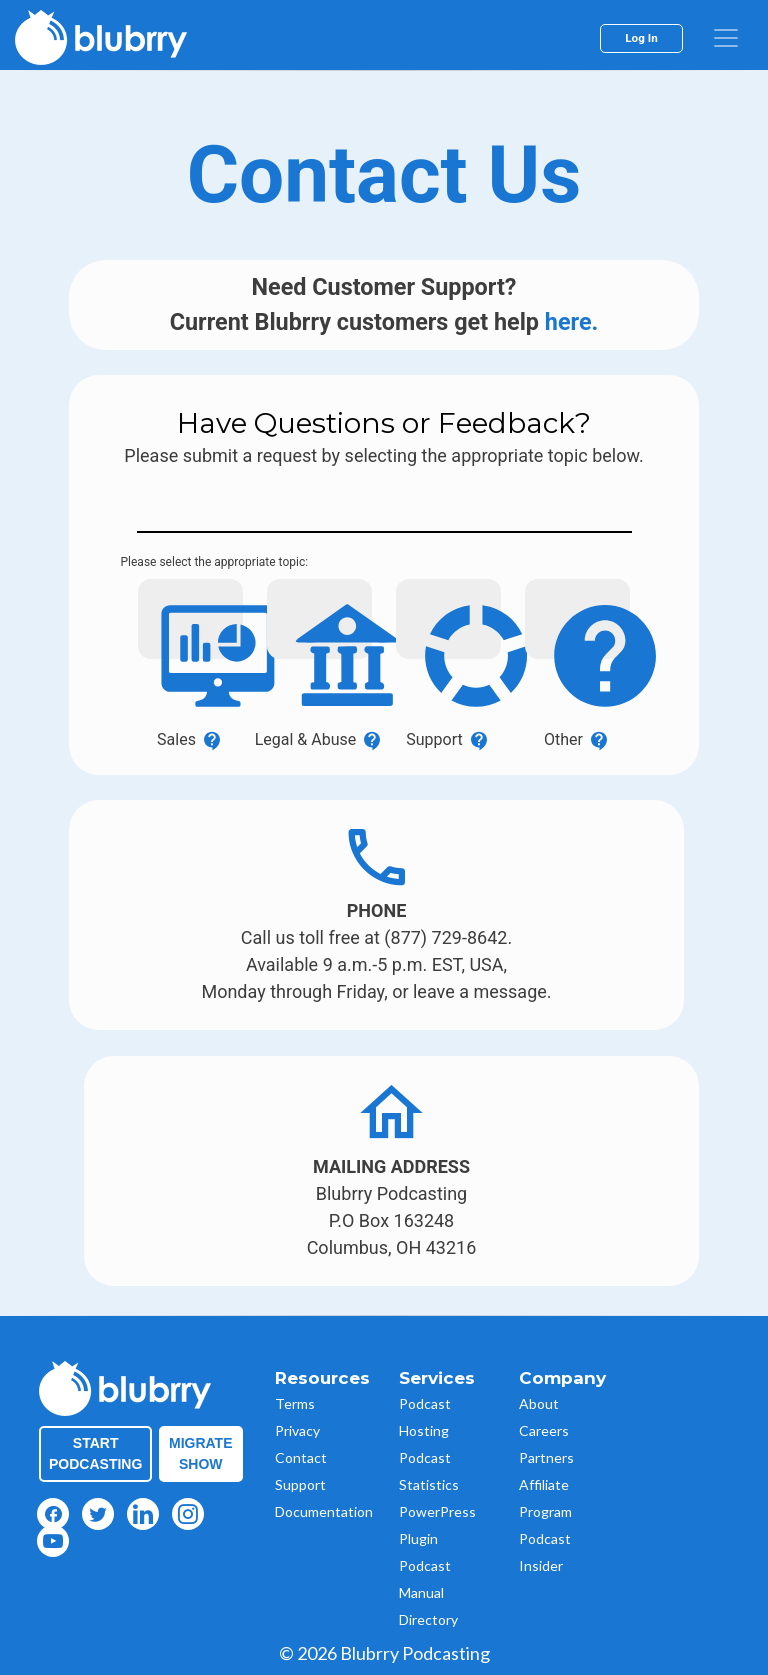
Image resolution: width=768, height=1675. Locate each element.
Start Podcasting (95, 1453)
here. (572, 322)
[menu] (726, 38)
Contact (301, 1457)
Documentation (324, 1511)
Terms (295, 1403)
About (539, 1403)
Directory (428, 1619)
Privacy (297, 1430)
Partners (546, 1457)
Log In (641, 38)
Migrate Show (201, 1453)
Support (300, 1484)
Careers (544, 1430)
